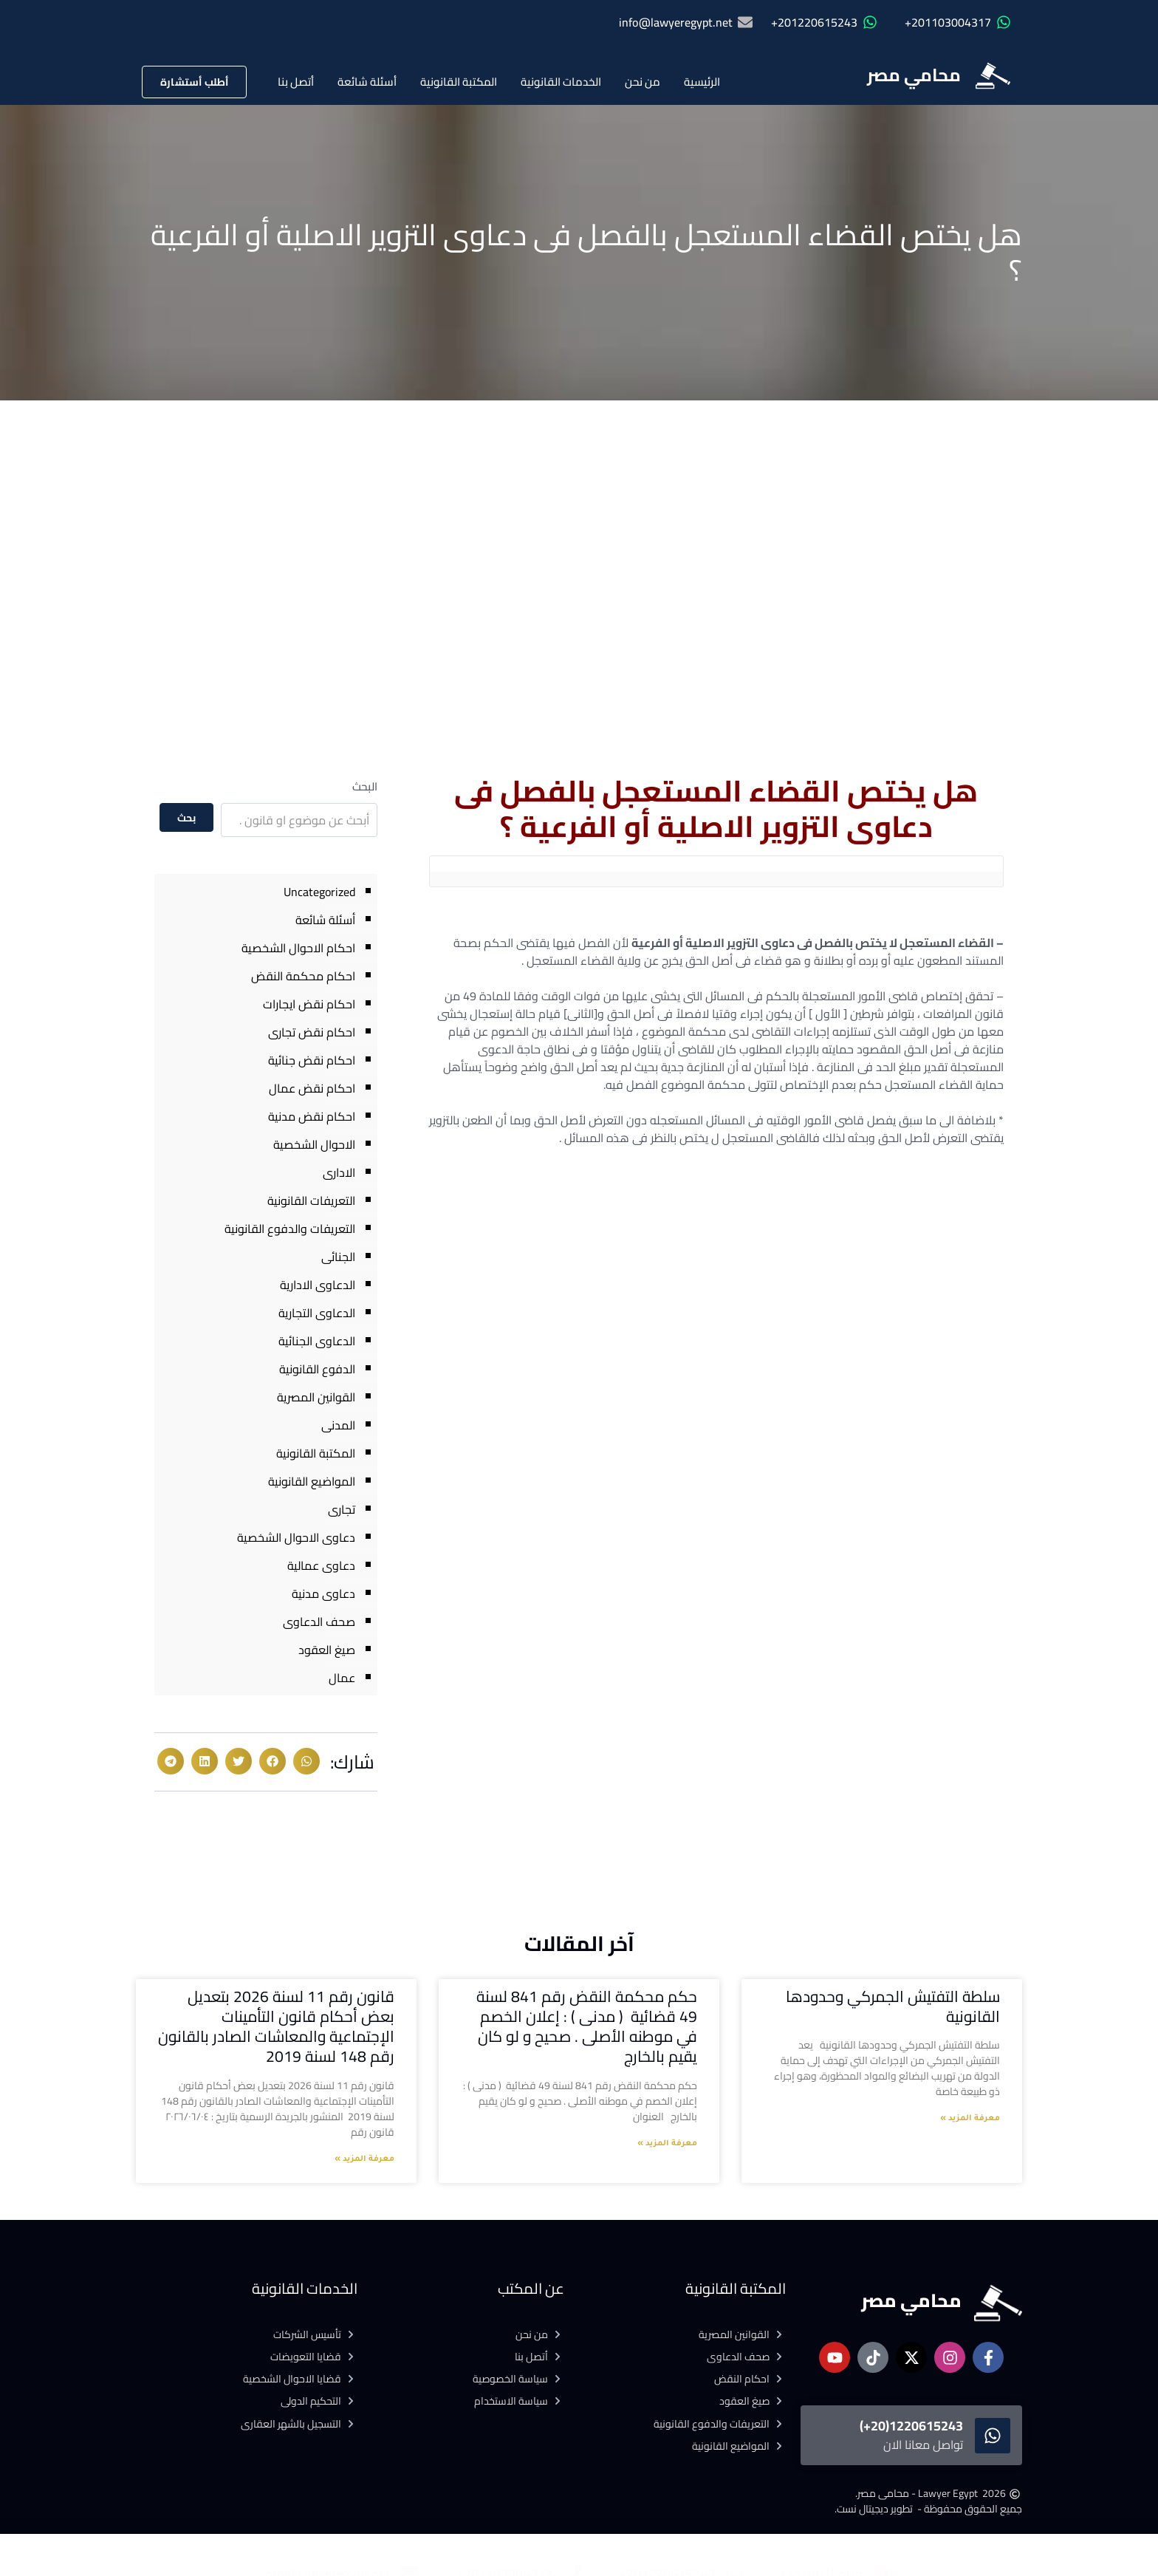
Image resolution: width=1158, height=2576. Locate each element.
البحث (364, 786)
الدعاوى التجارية (316, 1313)
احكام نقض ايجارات (309, 1004)
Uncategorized (319, 892)
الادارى (339, 1172)
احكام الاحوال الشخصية (298, 948)
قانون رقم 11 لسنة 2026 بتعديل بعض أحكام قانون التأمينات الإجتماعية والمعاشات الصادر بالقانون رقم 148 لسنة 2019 (276, 2026)
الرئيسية (702, 81)
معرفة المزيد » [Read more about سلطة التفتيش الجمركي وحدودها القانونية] (970, 2118)
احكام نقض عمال (312, 1088)
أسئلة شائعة (367, 81)
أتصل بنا (296, 81)
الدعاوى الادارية (317, 1285)
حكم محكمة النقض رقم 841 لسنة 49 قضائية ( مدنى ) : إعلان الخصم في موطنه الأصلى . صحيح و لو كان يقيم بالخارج (586, 2026)
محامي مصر (914, 75)
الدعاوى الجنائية (316, 1341)
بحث (186, 817)
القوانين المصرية (316, 1397)
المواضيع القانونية (311, 1481)
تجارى (341, 1509)
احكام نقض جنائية (311, 1060)
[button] (306, 1761)
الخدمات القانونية (561, 81)
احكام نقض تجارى (311, 1032)
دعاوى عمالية (321, 1565)
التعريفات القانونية (311, 1200)
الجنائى (338, 1257)
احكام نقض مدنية (311, 1116)
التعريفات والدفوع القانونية (290, 1228)
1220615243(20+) (911, 2425)
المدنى (338, 1425)
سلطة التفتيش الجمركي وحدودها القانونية (893, 2006)
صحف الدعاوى (319, 1621)
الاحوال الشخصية (314, 1144)
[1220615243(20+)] (992, 2435)
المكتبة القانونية (458, 81)
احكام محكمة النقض (303, 976)
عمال (342, 1678)
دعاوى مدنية (323, 1593)
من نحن (642, 81)
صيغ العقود (326, 1650)
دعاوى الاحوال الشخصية (296, 1537)
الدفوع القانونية (317, 1369)
